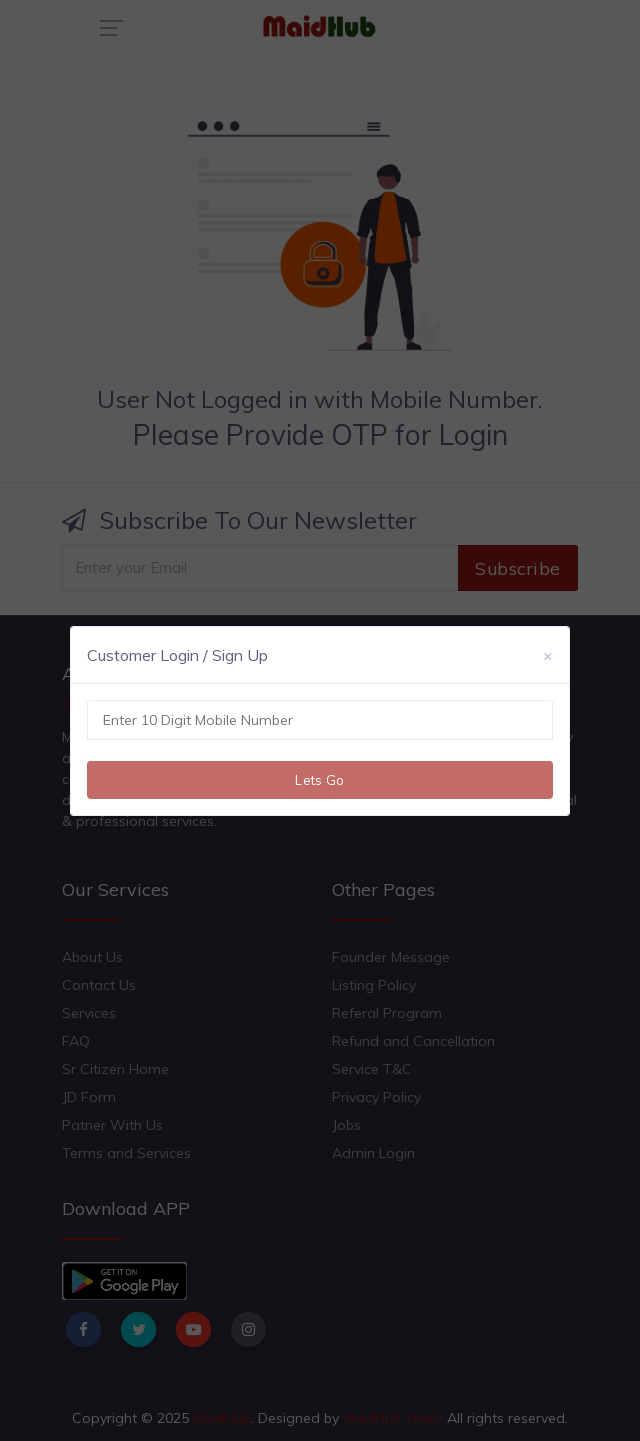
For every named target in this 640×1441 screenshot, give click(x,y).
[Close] (548, 655)
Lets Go (320, 780)
